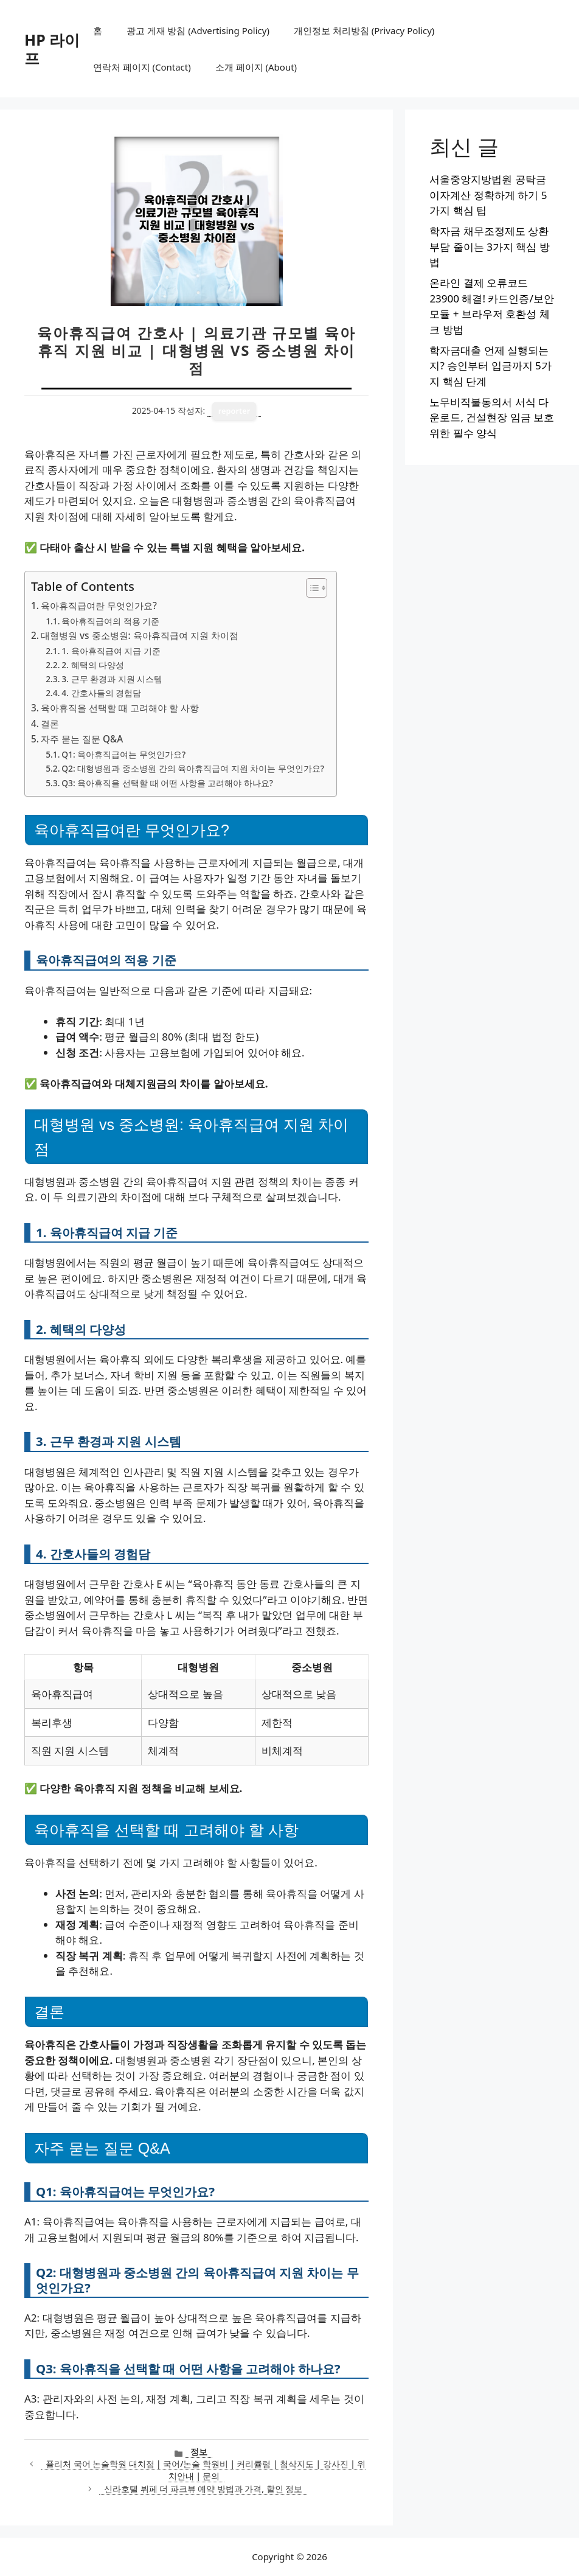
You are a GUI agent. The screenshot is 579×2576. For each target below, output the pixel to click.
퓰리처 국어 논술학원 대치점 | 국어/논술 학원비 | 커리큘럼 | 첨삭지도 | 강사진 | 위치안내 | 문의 (206, 2470)
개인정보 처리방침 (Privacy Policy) (364, 30)
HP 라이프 (52, 48)
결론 (50, 723)
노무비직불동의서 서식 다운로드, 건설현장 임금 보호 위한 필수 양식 (491, 417)
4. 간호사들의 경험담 (101, 693)
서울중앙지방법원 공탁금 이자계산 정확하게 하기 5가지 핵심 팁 (488, 194)
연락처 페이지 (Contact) (142, 67)
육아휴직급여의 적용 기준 (110, 621)
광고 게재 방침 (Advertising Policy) (198, 30)
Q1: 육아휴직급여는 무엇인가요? (123, 754)
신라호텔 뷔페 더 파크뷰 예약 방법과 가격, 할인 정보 (203, 2488)
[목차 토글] (310, 588)
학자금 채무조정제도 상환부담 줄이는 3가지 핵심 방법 (489, 246)
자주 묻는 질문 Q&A (82, 739)
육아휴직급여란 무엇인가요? (99, 605)
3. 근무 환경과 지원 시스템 (111, 679)
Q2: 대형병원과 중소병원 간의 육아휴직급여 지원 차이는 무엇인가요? (192, 768)
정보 (198, 2451)
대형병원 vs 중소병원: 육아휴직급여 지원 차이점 (139, 635)
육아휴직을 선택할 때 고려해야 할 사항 (120, 708)
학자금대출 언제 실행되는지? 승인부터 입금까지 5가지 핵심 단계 (490, 365)
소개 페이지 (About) (256, 67)
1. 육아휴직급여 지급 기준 (110, 651)
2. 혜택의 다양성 (92, 665)
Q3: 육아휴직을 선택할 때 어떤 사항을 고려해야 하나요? (167, 783)
